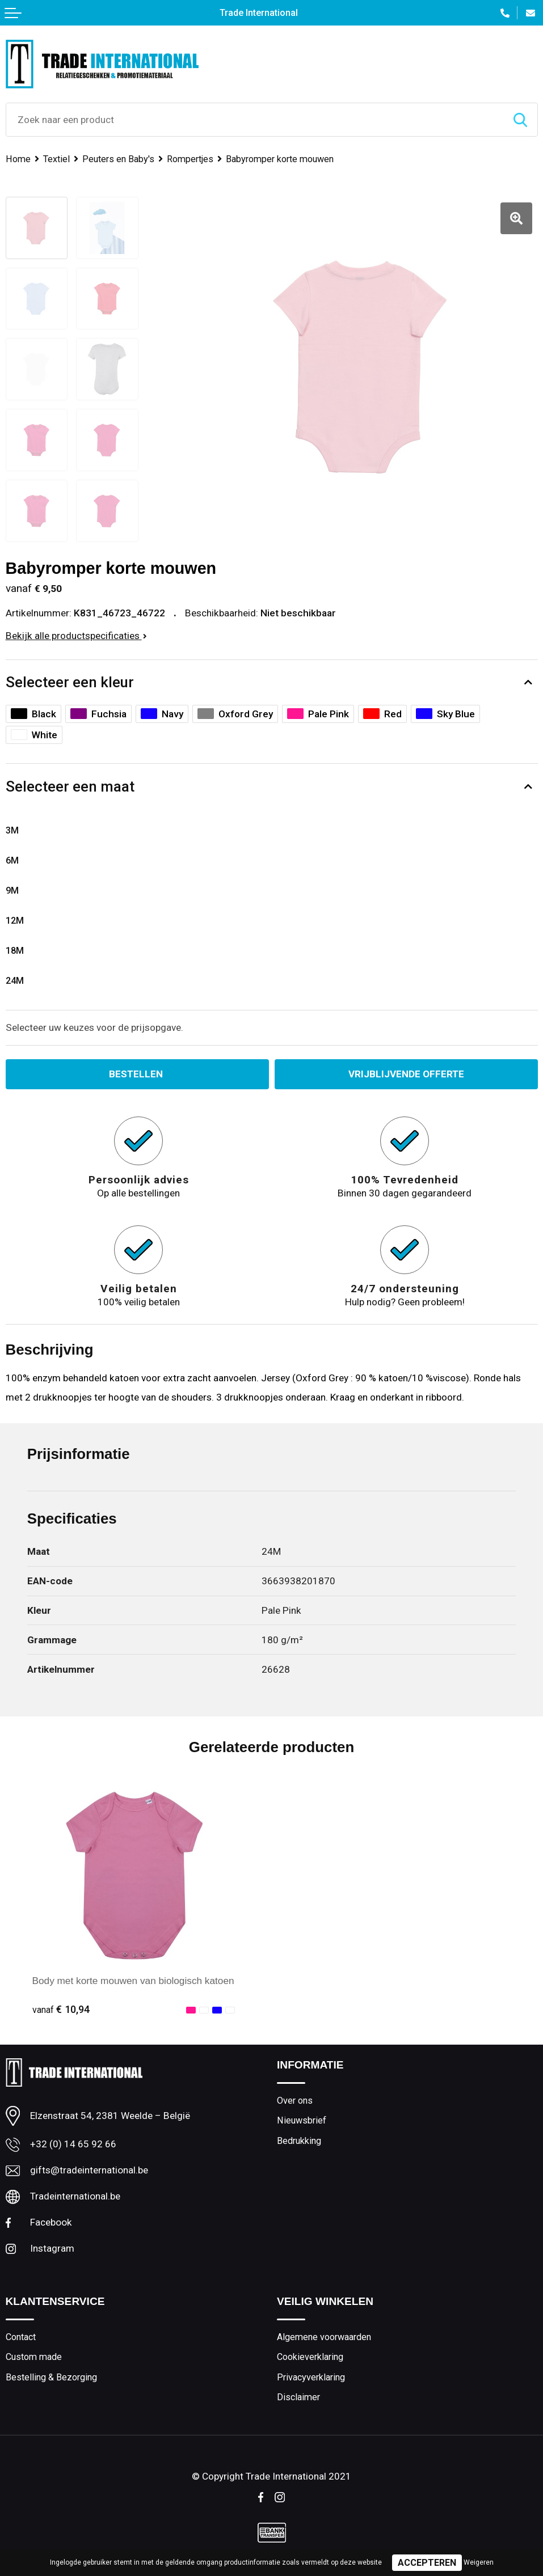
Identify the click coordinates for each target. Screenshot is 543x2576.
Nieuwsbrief (301, 2120)
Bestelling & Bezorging (51, 2377)
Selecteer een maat (70, 786)
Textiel (56, 159)
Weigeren (479, 2562)
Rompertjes (190, 159)
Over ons (295, 2100)
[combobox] (254, 119)
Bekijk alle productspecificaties (76, 635)
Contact (21, 2337)
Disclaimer (298, 2397)
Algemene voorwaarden (324, 2337)
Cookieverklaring (310, 2356)
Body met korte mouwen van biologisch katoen (133, 1980)
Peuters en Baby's (118, 159)
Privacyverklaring (311, 2377)
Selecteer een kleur (70, 682)
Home (18, 159)
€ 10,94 (61, 2009)
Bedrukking (299, 2140)
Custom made (34, 2356)
